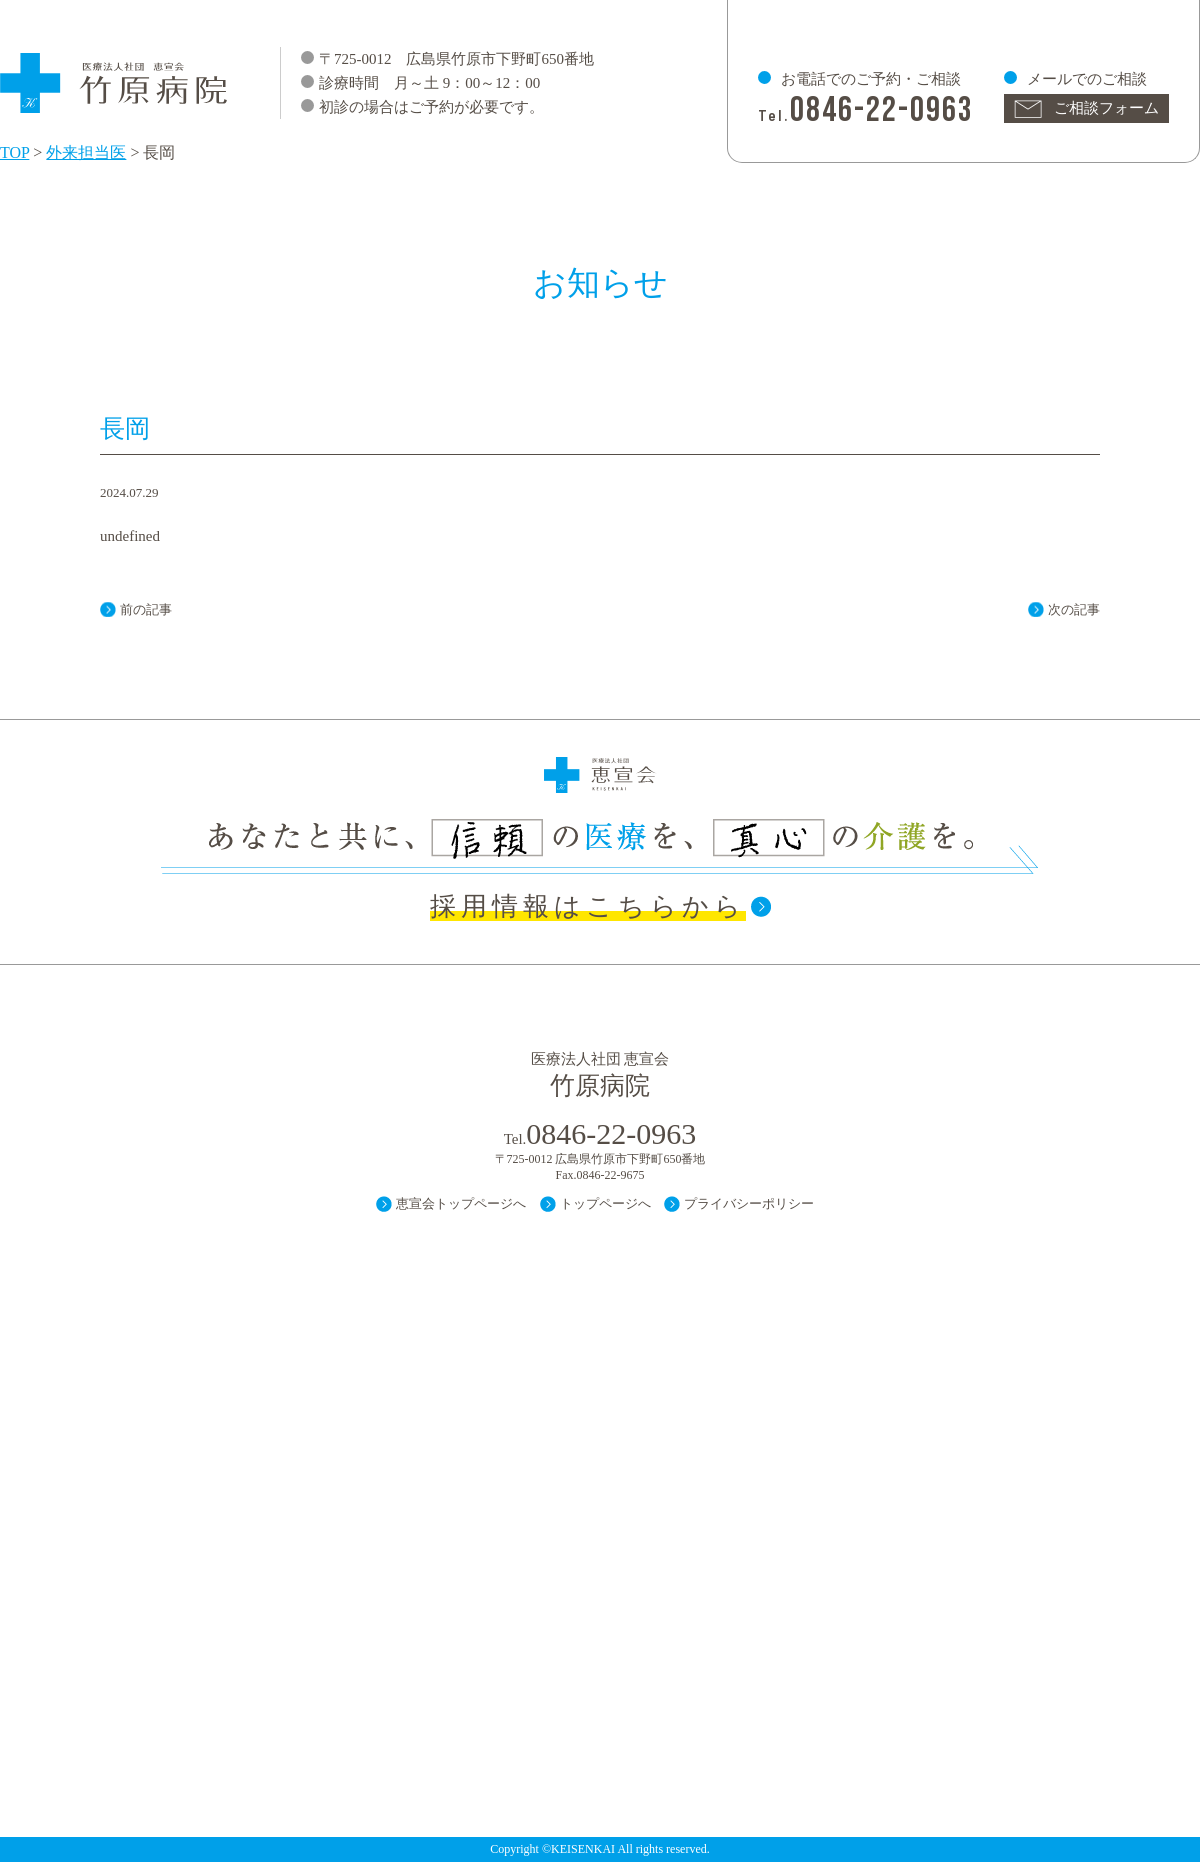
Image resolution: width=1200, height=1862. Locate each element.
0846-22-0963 (882, 110)
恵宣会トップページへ (461, 1203)
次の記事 (1074, 609)
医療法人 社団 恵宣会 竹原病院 (115, 73)
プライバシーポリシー (749, 1203)
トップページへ (605, 1203)
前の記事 (146, 609)
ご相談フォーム (1106, 108)
